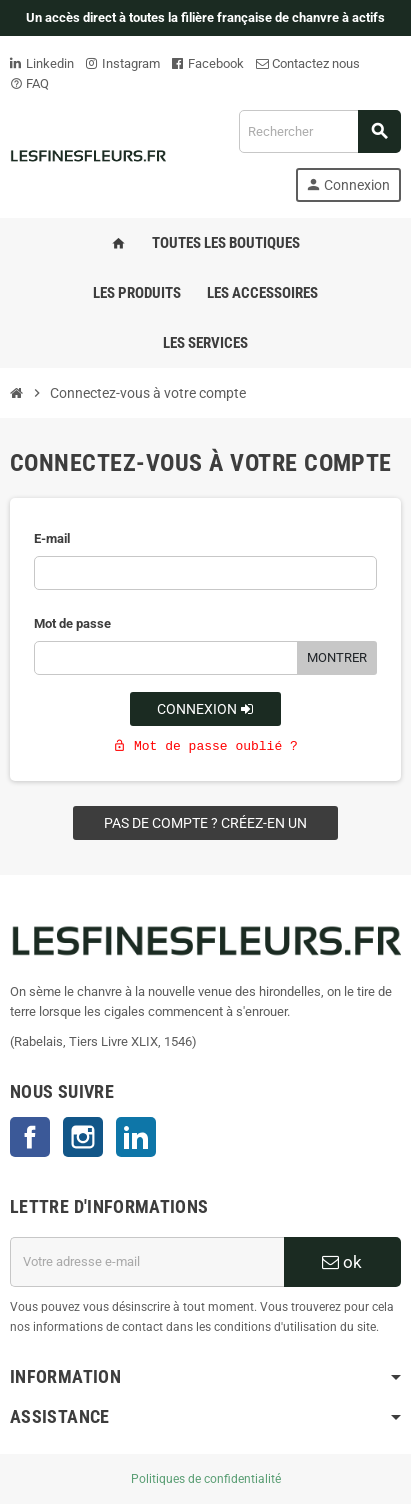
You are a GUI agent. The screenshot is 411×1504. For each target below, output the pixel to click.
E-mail (52, 538)
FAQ (29, 83)
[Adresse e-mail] (147, 1262)
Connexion (205, 709)
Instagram (123, 63)
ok (342, 1262)
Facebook (208, 63)
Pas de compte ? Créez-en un (205, 823)
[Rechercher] (319, 131)
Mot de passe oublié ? (205, 746)
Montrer (337, 657)
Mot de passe (72, 623)
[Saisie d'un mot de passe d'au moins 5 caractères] (166, 658)
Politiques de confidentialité (206, 1479)
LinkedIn (136, 1137)
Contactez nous (308, 63)
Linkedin (42, 63)
